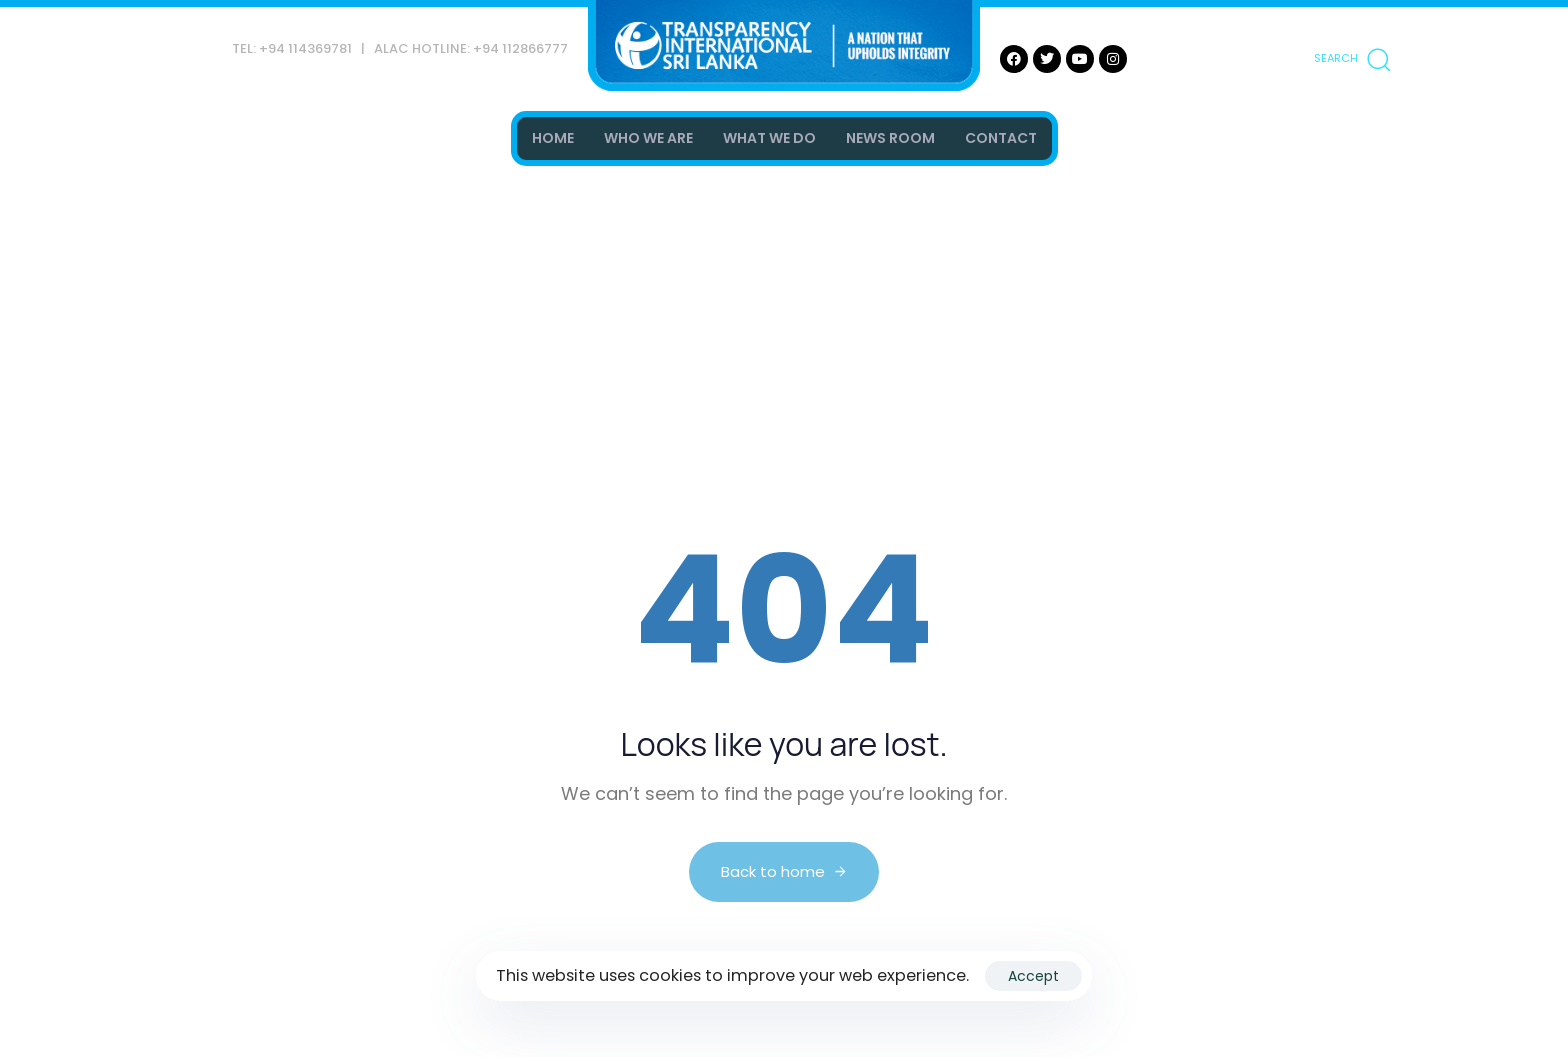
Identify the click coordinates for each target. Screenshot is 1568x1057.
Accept (1033, 976)
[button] (1352, 59)
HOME (553, 138)
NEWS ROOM (890, 138)
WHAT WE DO (769, 138)
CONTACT (1001, 138)
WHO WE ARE (648, 138)
